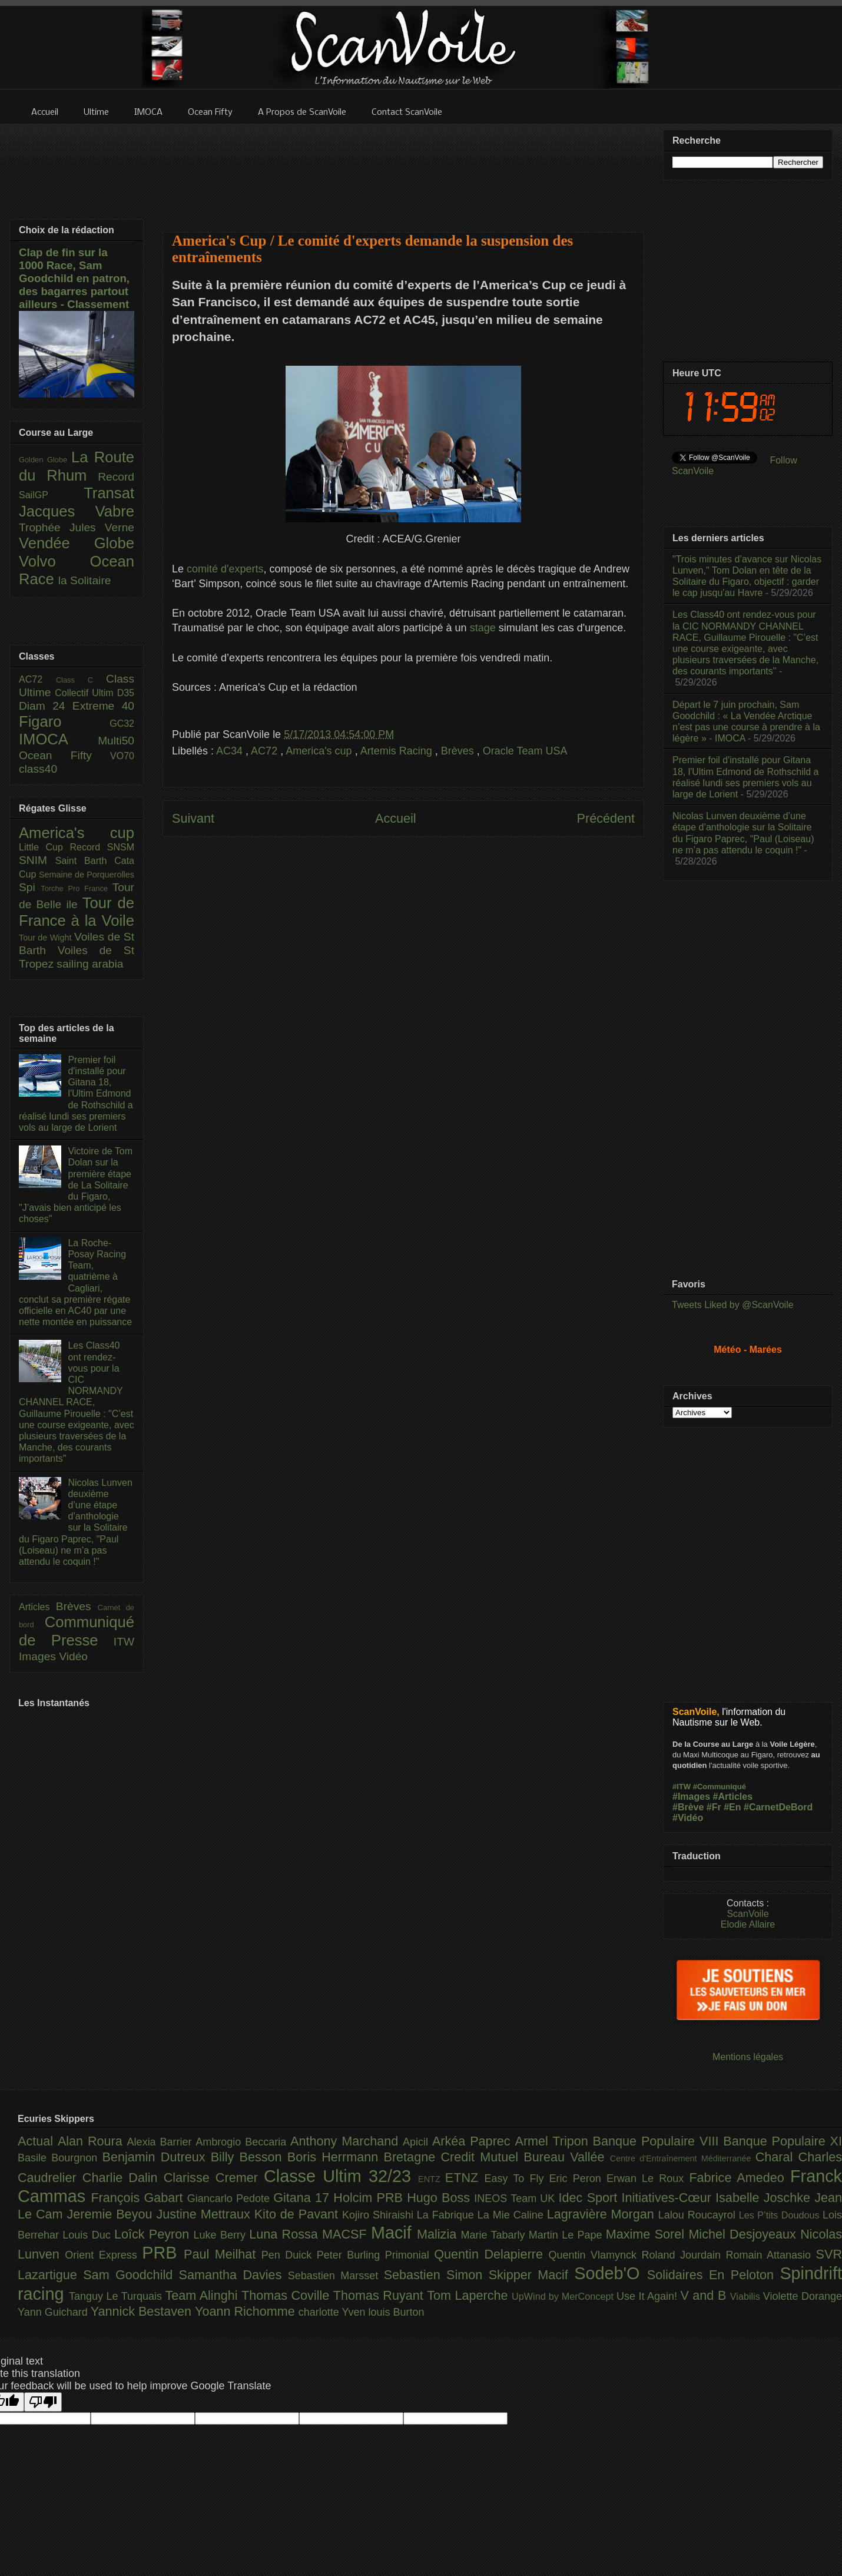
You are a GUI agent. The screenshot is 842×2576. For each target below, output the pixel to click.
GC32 (122, 724)
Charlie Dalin (123, 2177)
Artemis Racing (397, 751)
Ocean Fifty (64, 755)
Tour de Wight (46, 937)
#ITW (681, 1786)
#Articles (733, 1797)
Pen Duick (289, 2255)
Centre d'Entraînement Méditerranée (682, 2158)
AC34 (231, 751)
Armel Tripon (553, 2141)
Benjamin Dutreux (156, 2157)
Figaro (64, 721)
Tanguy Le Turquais (117, 2296)
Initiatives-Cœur (668, 2197)
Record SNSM (102, 847)
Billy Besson (249, 2157)
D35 (125, 693)
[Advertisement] (403, 170)
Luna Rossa (285, 2234)
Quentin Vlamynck (595, 2255)
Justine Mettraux (205, 2214)
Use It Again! (648, 2296)
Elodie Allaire (748, 1924)
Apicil (417, 2142)
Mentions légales (747, 2057)
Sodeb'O (610, 2273)
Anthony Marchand (346, 2141)
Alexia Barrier (161, 2142)
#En (732, 1807)
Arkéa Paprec (473, 2141)
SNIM (37, 860)
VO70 (122, 756)
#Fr (714, 1807)
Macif (394, 2232)
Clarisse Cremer (214, 2177)
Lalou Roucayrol (698, 2215)
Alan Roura (92, 2141)
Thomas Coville (287, 2295)
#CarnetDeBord (778, 1807)
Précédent (606, 818)
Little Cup (44, 847)
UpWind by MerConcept (564, 2296)
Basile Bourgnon (60, 2158)
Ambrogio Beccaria (242, 2142)
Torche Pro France (76, 888)
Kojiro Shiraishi (379, 2215)
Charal (776, 2157)
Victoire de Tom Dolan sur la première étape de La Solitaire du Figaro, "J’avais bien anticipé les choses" (75, 1185)
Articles (37, 1607)
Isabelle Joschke (764, 2197)
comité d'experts (225, 569)
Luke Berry (222, 2235)
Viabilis (746, 2296)
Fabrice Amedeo (739, 2177)
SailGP (51, 495)
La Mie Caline (512, 2215)
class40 (38, 769)
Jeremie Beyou (111, 2214)
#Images (691, 1797)
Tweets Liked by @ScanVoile (733, 1305)
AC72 (265, 751)
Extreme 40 (103, 706)
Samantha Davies (233, 2274)
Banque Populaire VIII (658, 2141)
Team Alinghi (203, 2295)
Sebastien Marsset (336, 2276)
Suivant (193, 818)
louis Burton (396, 2312)
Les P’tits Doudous (781, 2215)
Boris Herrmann (335, 2157)
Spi (30, 887)
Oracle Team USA (525, 751)
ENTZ (431, 2179)
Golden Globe (45, 459)
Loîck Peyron (154, 2234)
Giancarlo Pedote (230, 2198)
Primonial (410, 2255)
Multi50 (116, 740)
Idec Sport (590, 2197)
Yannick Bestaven (143, 2311)
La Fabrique (447, 2215)
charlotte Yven (334, 2312)
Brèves (459, 751)
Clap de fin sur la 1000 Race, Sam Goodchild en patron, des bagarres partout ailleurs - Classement (74, 278)
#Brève (688, 1807)
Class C (81, 680)
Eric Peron (577, 2178)
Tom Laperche (469, 2295)
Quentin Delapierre (491, 2254)
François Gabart (139, 2197)
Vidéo (73, 1656)
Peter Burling (351, 2255)
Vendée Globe (76, 543)
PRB (163, 2252)
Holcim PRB (370, 2197)
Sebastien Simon (436, 2274)
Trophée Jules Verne (76, 527)
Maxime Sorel (647, 2234)
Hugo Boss (440, 2197)
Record (116, 477)
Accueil (395, 818)
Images (39, 1656)
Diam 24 (45, 706)
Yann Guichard (54, 2312)
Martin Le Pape (567, 2235)
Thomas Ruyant (380, 2295)
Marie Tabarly (495, 2235)
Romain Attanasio (771, 2255)
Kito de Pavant (298, 2214)
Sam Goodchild (130, 2274)
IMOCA (58, 739)
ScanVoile (747, 1914)
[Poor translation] (43, 2402)
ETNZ (465, 2177)
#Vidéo (687, 1818)
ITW (124, 1641)
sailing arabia (90, 964)
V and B (705, 2295)
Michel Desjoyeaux (744, 2234)
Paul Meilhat (222, 2254)
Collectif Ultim (86, 693)
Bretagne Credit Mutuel (454, 2157)
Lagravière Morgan (602, 2214)
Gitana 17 (303, 2197)
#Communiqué (719, 1786)
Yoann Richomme (247, 2311)
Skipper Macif (532, 2274)
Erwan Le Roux (647, 2178)
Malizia (439, 2234)
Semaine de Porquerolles (86, 874)
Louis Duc (88, 2235)
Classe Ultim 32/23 (341, 2176)
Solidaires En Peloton (713, 2274)
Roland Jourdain (684, 2255)
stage (483, 628)
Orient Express (103, 2255)
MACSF (346, 2234)
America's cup (320, 751)
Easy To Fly (516, 2178)
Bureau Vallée (566, 2157)
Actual (38, 2141)
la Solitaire (84, 580)
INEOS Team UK (516, 2198)
